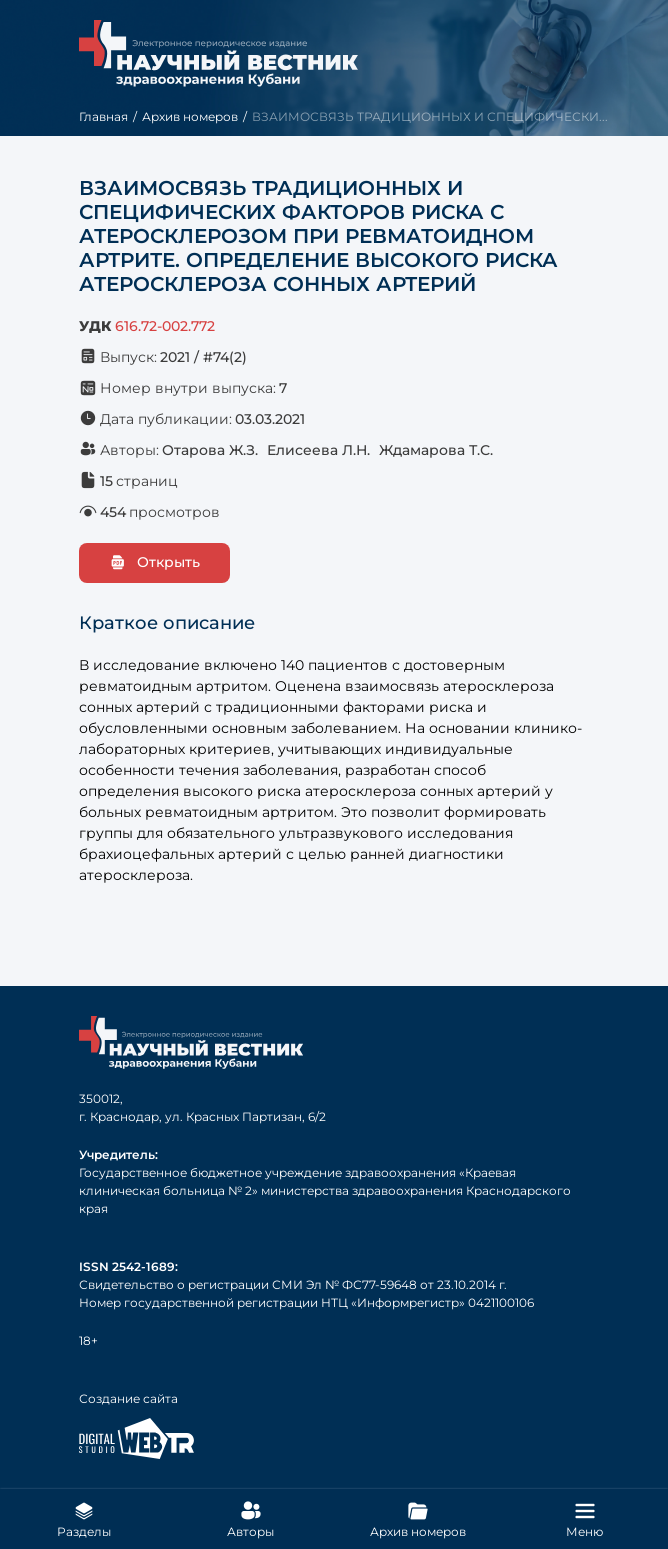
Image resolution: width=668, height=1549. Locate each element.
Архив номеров (190, 116)
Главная (103, 116)
